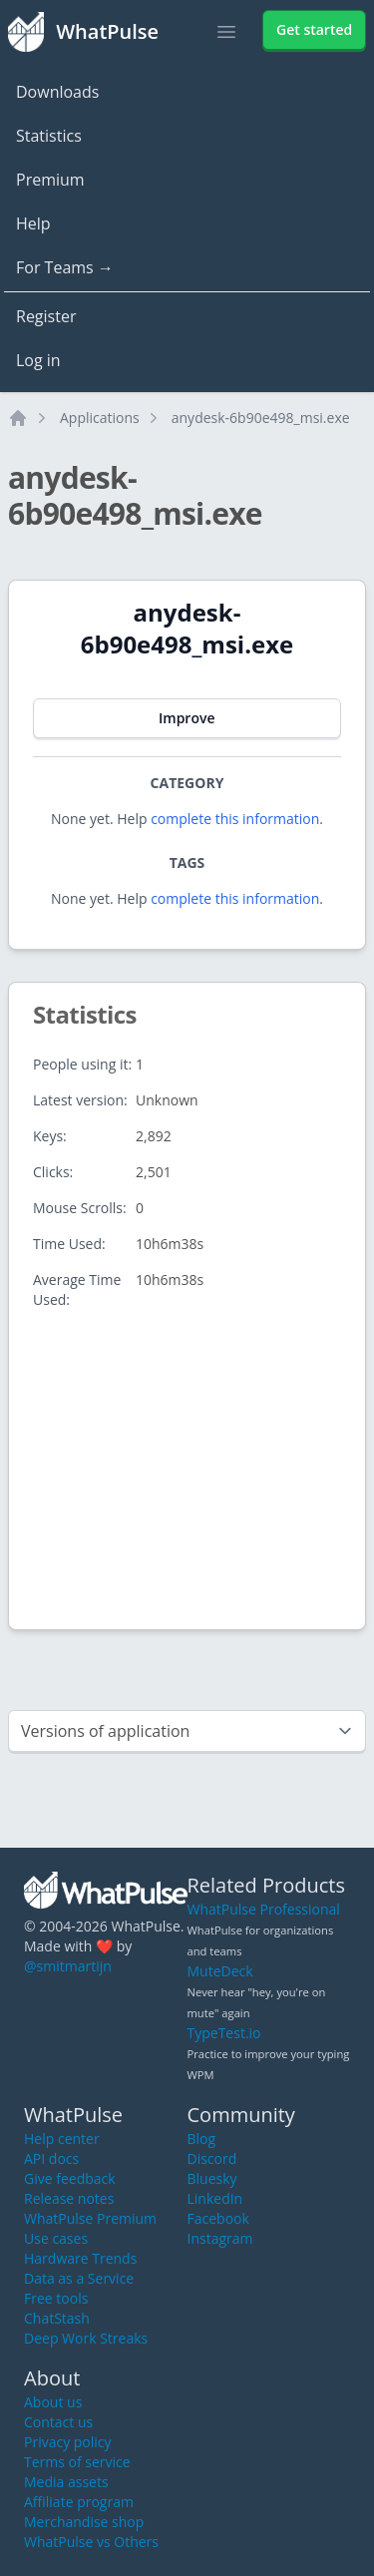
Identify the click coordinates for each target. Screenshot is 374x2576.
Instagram (220, 2238)
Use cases (56, 2238)
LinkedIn (215, 2198)
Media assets (66, 2481)
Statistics (49, 136)
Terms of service (77, 2461)
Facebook (218, 2218)
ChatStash (57, 2318)
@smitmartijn (68, 1965)
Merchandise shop (84, 2521)
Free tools (56, 2298)
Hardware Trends (80, 2258)
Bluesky (212, 2178)
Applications (100, 417)
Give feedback (70, 2178)
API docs (51, 2158)
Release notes (69, 2198)
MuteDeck (220, 1970)
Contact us (58, 2421)
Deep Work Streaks (86, 2338)
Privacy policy (68, 2441)
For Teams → (65, 267)
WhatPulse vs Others (91, 2541)
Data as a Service (79, 2278)
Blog (201, 2138)
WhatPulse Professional (263, 1909)
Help (33, 223)
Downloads (57, 92)
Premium (50, 180)
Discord (212, 2158)
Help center (62, 2138)
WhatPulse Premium (90, 2218)
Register (46, 316)
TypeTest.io (224, 2032)
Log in (38, 360)
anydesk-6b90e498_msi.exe (261, 417)
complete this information (235, 818)
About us (53, 2401)
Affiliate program (79, 2501)
